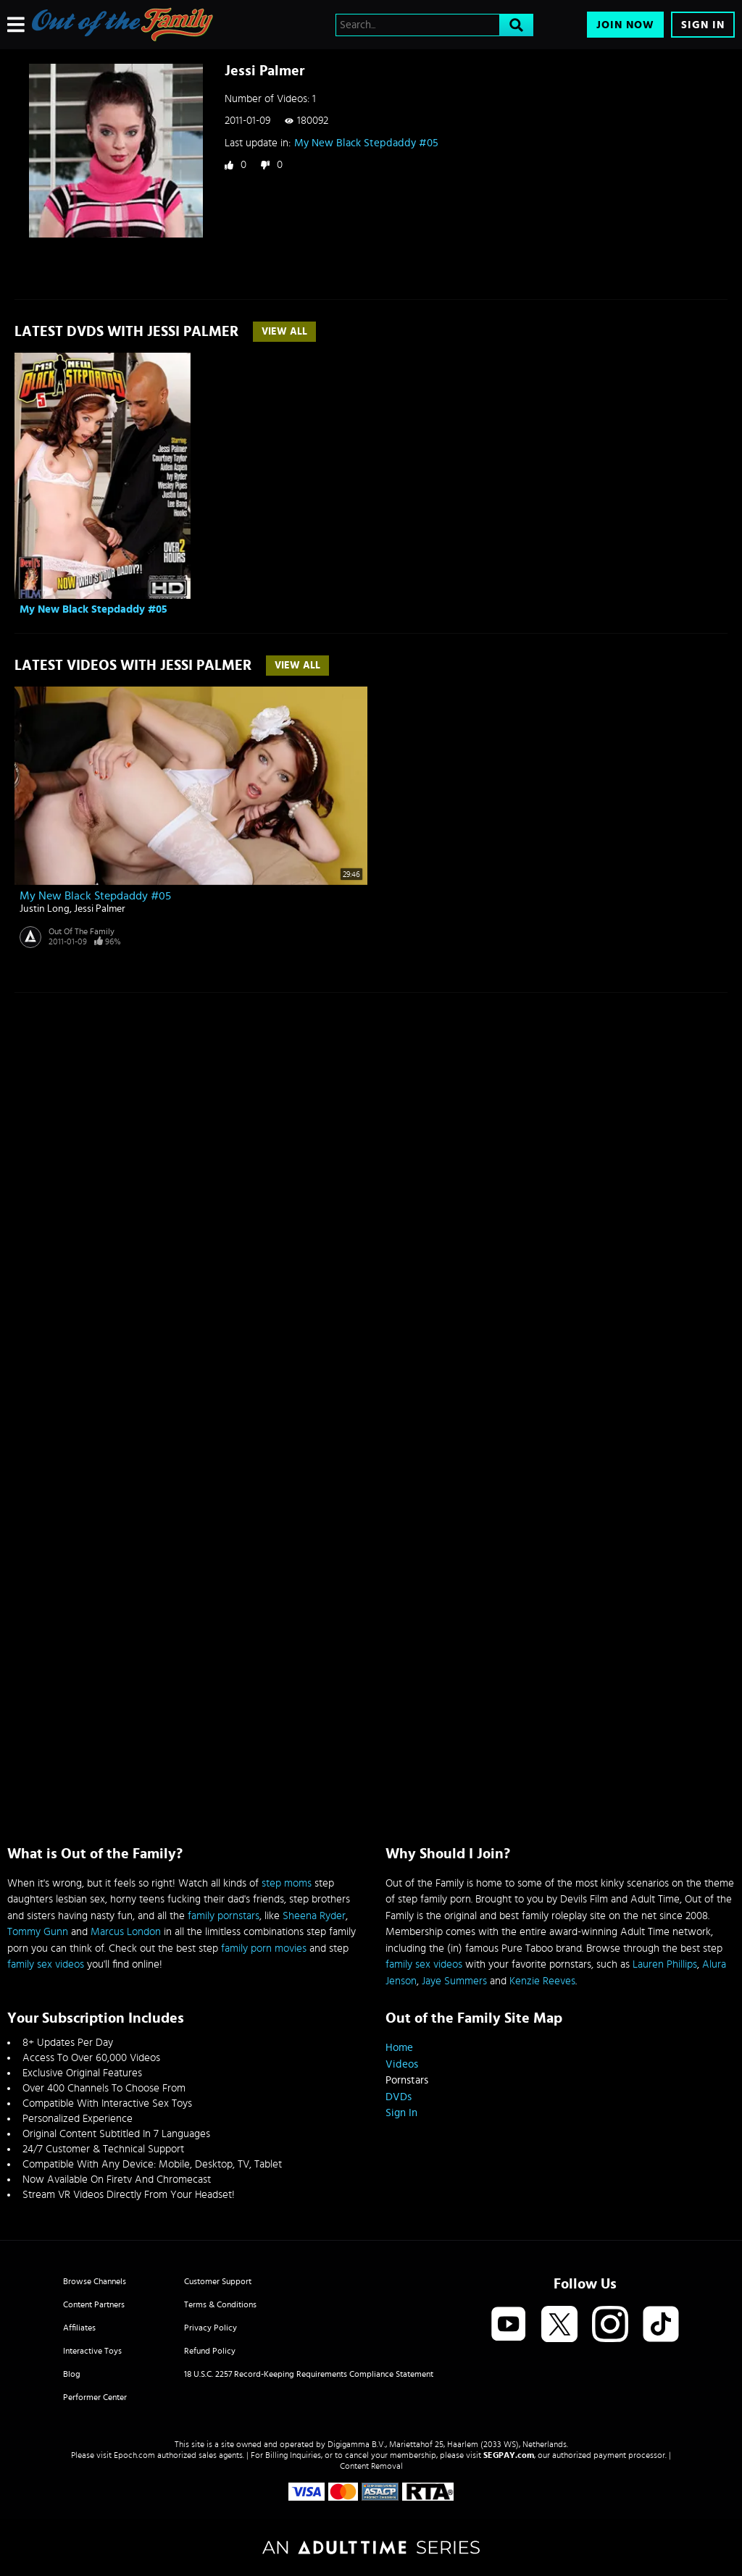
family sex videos (45, 1964)
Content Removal (371, 2466)
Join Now (625, 25)
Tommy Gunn (37, 1931)
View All (284, 332)
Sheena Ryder (314, 1915)
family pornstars (223, 1915)
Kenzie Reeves (542, 1981)
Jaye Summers (454, 1981)
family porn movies (264, 1948)
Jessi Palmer (99, 909)
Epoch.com (134, 2455)
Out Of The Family (81, 931)
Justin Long (45, 909)
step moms (287, 1883)
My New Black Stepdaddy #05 (366, 143)
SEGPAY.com (508, 2455)
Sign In (703, 25)
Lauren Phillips (665, 1964)
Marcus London (126, 1931)
